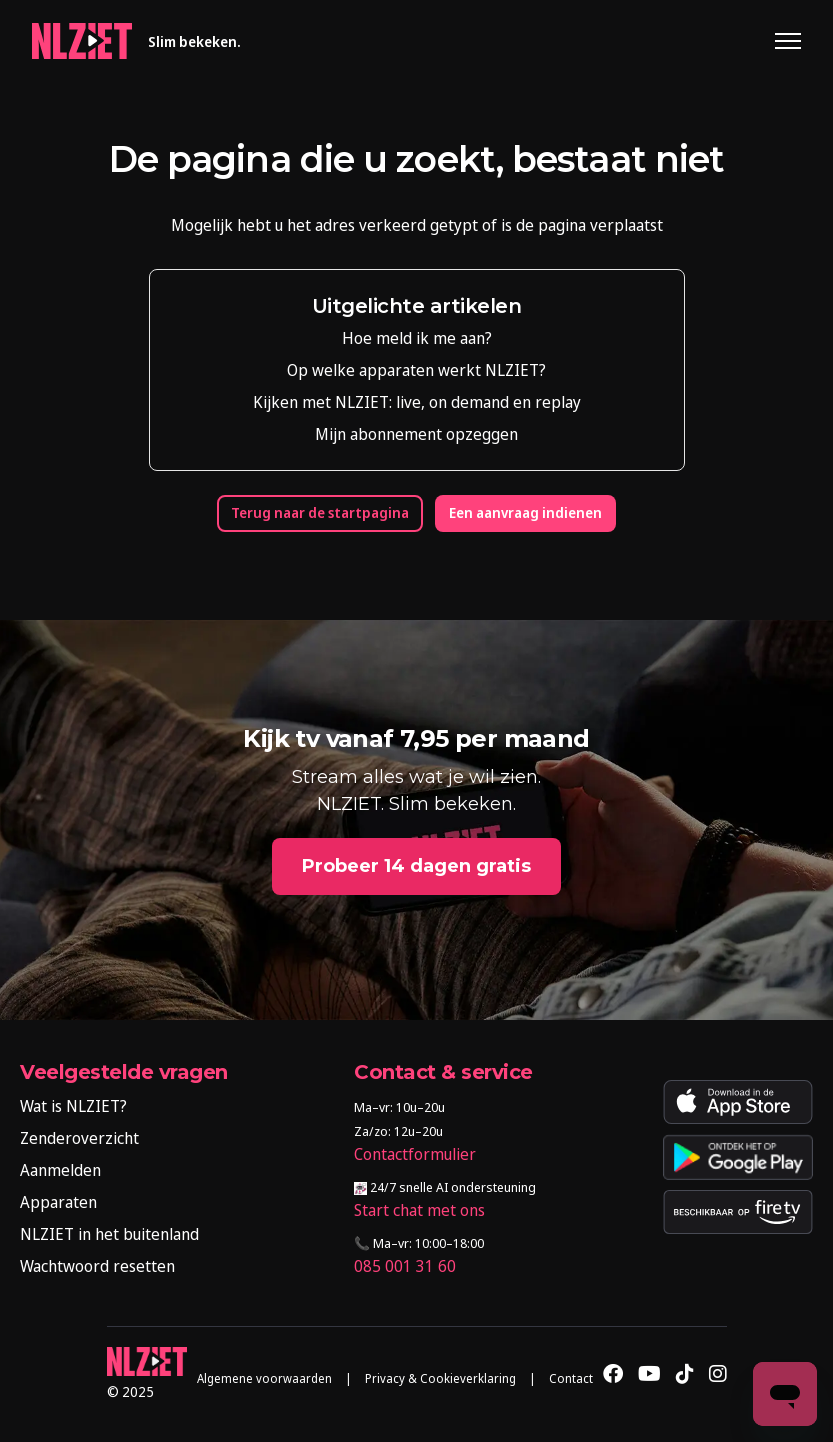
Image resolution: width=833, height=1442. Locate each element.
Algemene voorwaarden (264, 1379)
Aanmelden (60, 1170)
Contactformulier (415, 1154)
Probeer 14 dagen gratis (416, 866)
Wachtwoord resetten (97, 1266)
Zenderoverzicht (79, 1138)
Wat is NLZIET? (73, 1106)
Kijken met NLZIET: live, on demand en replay (417, 402)
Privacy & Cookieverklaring (440, 1379)
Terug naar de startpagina (320, 513)
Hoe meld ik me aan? (417, 338)
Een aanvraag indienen (525, 513)
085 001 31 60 (405, 1266)
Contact (571, 1379)
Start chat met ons (419, 1210)
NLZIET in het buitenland (109, 1234)
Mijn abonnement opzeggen (416, 434)
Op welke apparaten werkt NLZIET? (416, 370)
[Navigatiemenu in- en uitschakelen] (788, 41)
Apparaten (58, 1202)
